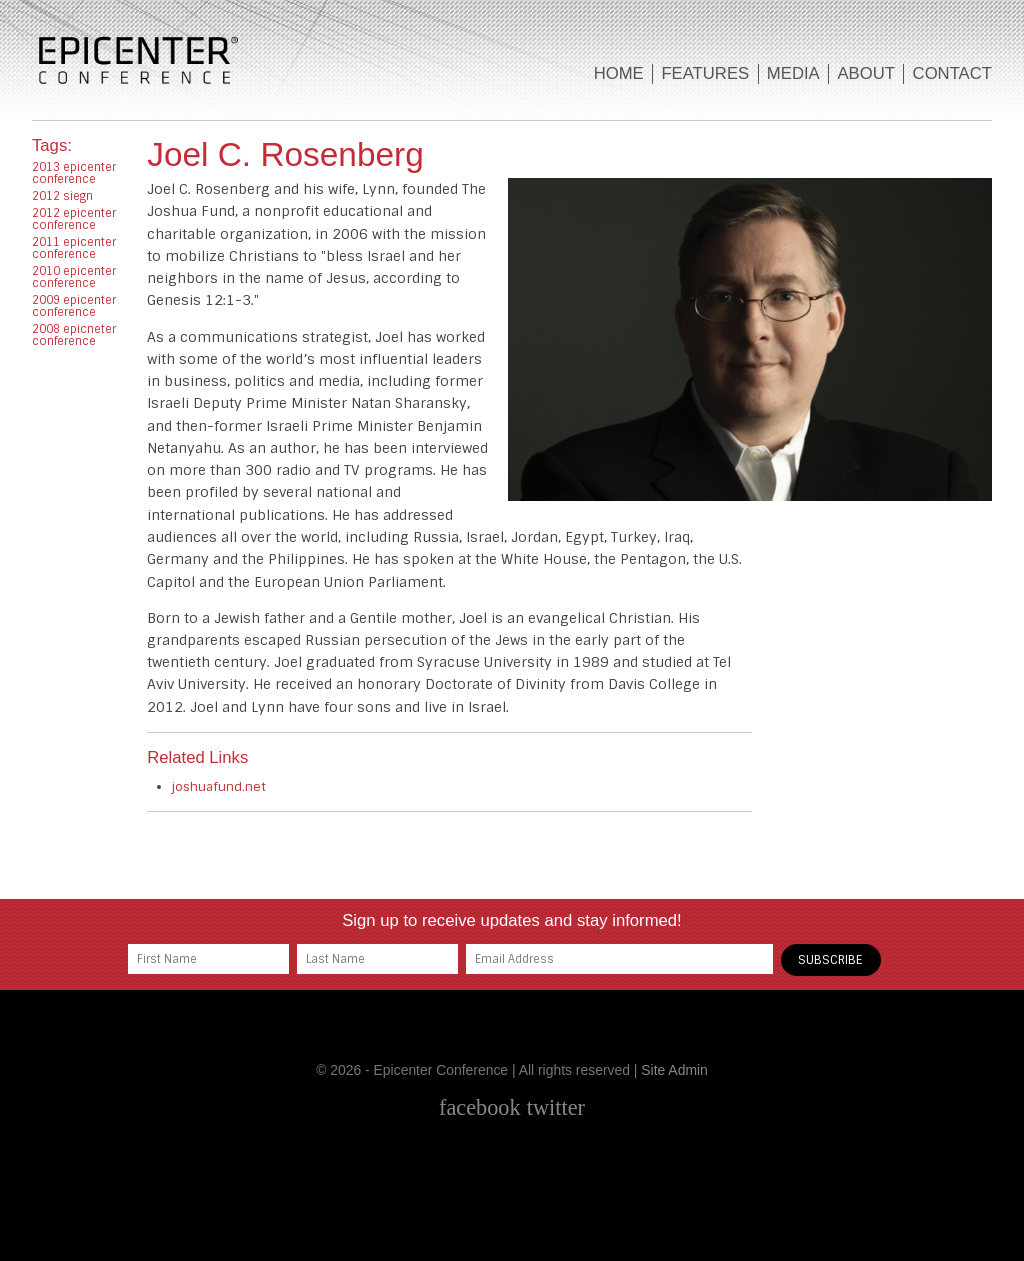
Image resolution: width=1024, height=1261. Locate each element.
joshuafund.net (219, 787)
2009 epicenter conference (74, 306)
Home (619, 73)
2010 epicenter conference (74, 277)
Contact (952, 73)
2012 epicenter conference (74, 219)
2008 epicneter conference (74, 335)
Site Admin (674, 1070)
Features (705, 73)
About (866, 73)
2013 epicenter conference (74, 173)
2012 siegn (62, 196)
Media (793, 73)
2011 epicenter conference (74, 248)
